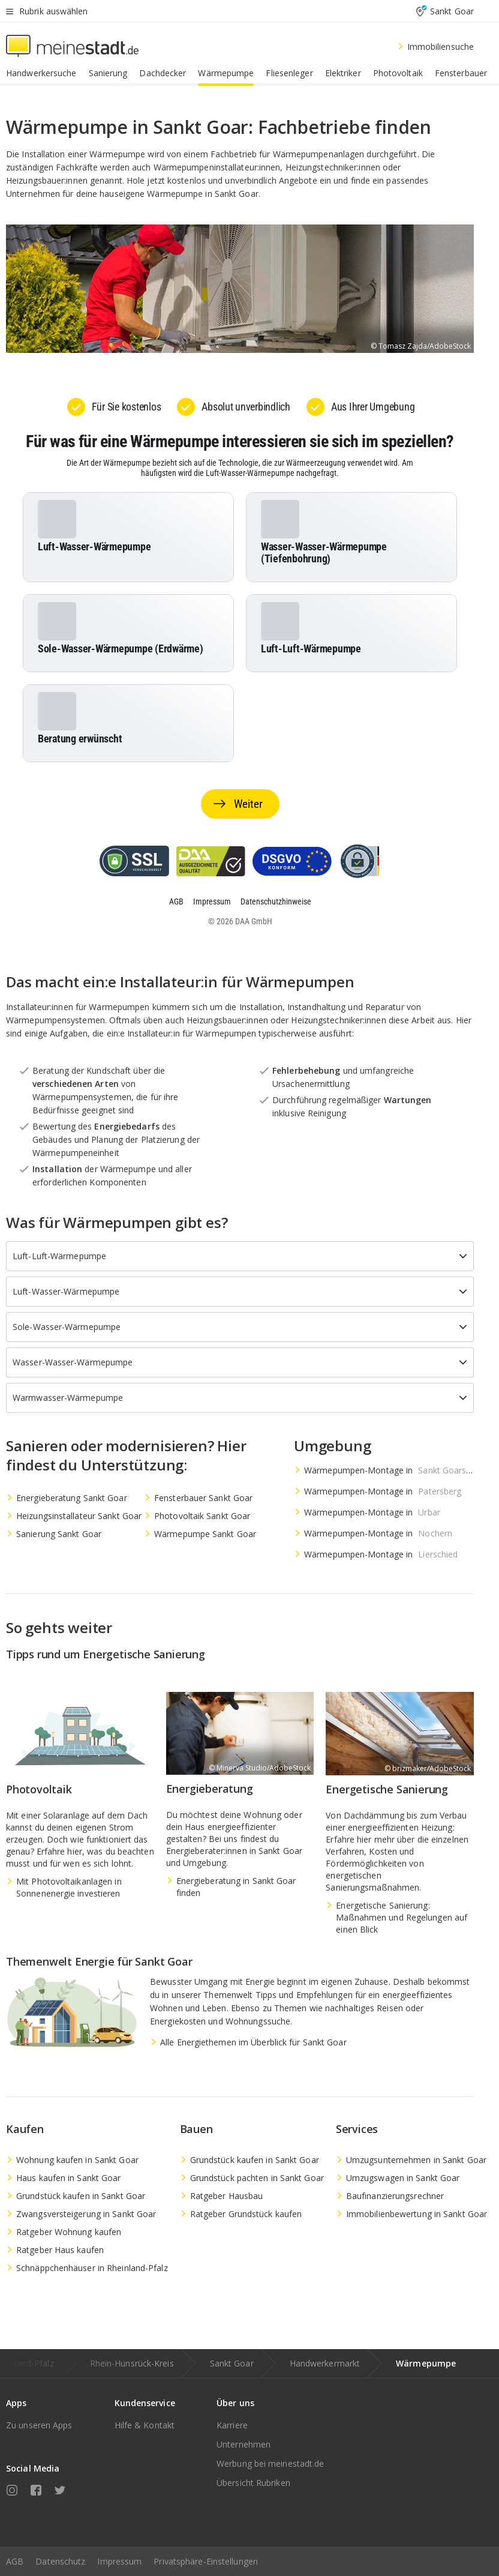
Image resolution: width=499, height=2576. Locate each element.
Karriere (232, 2425)
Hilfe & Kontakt (145, 2425)
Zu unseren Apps (39, 2425)
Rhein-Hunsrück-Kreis (132, 2363)
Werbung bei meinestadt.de (270, 2463)
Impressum (119, 2561)
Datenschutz (60, 2561)
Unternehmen (243, 2444)
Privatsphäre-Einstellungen (206, 2561)
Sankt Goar (232, 2363)
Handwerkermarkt (325, 2363)
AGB (14, 2561)
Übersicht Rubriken (253, 2482)
